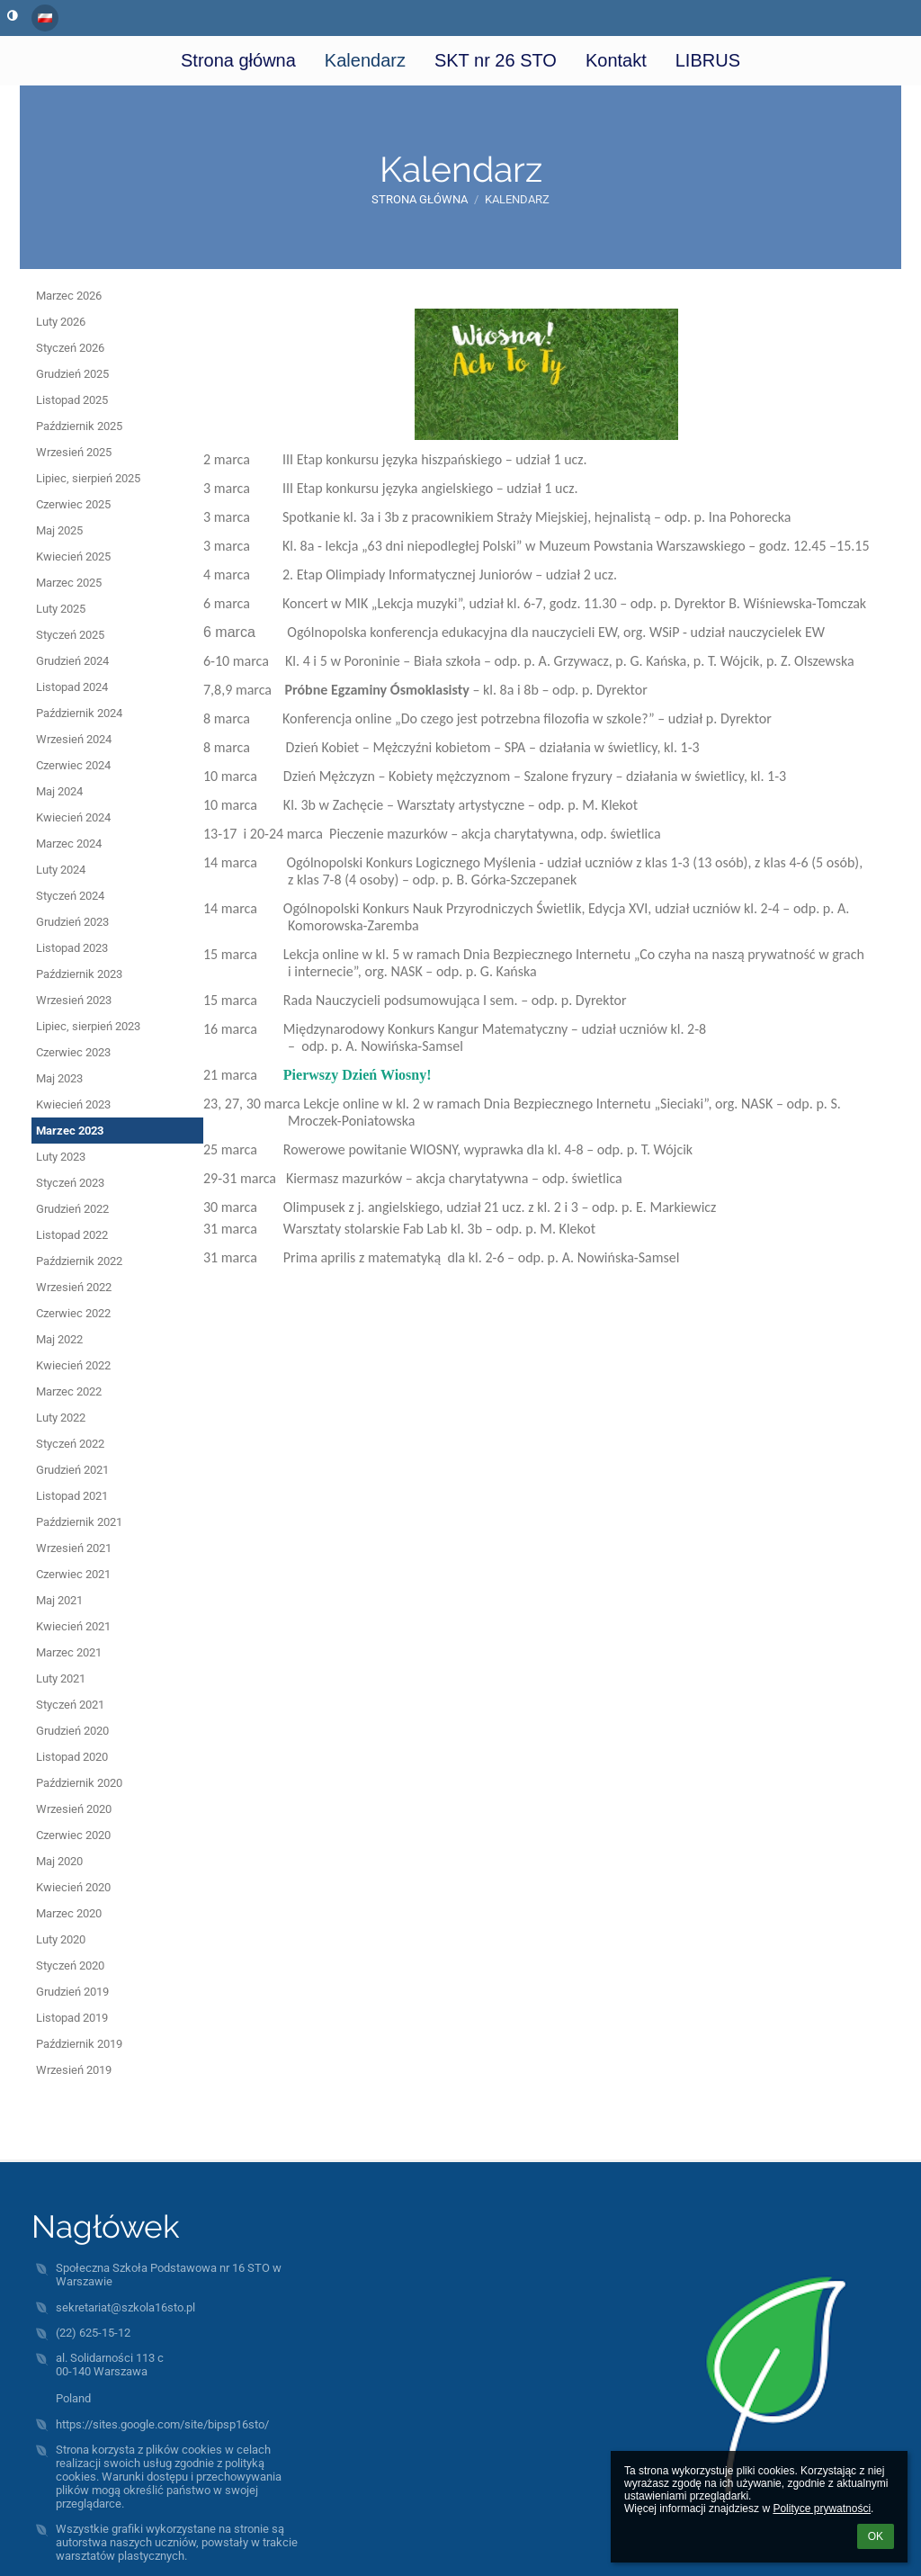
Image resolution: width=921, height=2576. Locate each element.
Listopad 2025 (72, 400)
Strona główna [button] (238, 60)
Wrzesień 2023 (74, 1000)
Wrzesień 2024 (74, 739)
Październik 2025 (79, 426)
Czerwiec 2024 (73, 765)
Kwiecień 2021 (73, 1626)
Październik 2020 (79, 1783)
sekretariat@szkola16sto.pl (125, 2307)
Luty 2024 (60, 869)
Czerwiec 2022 (73, 1313)
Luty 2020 (60, 1939)
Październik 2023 (79, 974)
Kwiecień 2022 (73, 1365)
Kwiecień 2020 (73, 1887)
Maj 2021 (59, 1600)
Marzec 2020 (69, 1913)
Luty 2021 (60, 1678)
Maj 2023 (59, 1078)
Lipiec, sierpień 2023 (88, 1026)
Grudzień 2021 (72, 1469)
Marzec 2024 (69, 843)
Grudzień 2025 (72, 374)
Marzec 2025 (69, 582)
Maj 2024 (59, 791)
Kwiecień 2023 (73, 1104)
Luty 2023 (60, 1156)
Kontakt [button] (616, 60)
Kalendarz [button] (365, 60)
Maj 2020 (59, 1861)
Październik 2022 (79, 1261)
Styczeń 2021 (70, 1704)
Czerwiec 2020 (73, 1835)
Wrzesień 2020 (74, 1809)
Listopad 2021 (72, 1496)
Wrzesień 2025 (74, 452)
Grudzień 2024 (72, 661)
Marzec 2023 (69, 1130)
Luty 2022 (60, 1417)
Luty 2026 (60, 321)
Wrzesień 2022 (74, 1287)
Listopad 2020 (72, 1757)
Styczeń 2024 (70, 895)
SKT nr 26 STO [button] (495, 60)
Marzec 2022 (69, 1391)
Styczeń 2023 (70, 1182)
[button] (44, 18)
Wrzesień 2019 (74, 2070)
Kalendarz (517, 199)
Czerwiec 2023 (73, 1052)
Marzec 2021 (69, 1652)
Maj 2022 (59, 1339)
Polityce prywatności (822, 2508)
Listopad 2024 (72, 687)
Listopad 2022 (72, 1235)
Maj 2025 (59, 530)
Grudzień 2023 (72, 922)
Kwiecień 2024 (73, 817)
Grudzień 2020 (72, 1730)
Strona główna (419, 199)
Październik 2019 (79, 2044)
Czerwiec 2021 (73, 1574)
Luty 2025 (60, 608)
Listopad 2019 (72, 2017)
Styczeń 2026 (70, 348)
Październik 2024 (79, 713)
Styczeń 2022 (70, 1443)
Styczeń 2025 (70, 635)
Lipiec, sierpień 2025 (88, 478)
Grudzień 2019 (72, 1991)
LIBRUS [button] (707, 60)
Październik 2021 (79, 1522)
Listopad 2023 (72, 948)
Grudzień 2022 (72, 1209)
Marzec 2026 (69, 295)
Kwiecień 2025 (73, 556)
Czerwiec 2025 (73, 504)
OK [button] (875, 2536)
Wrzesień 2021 (74, 1548)
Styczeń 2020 (70, 1965)
